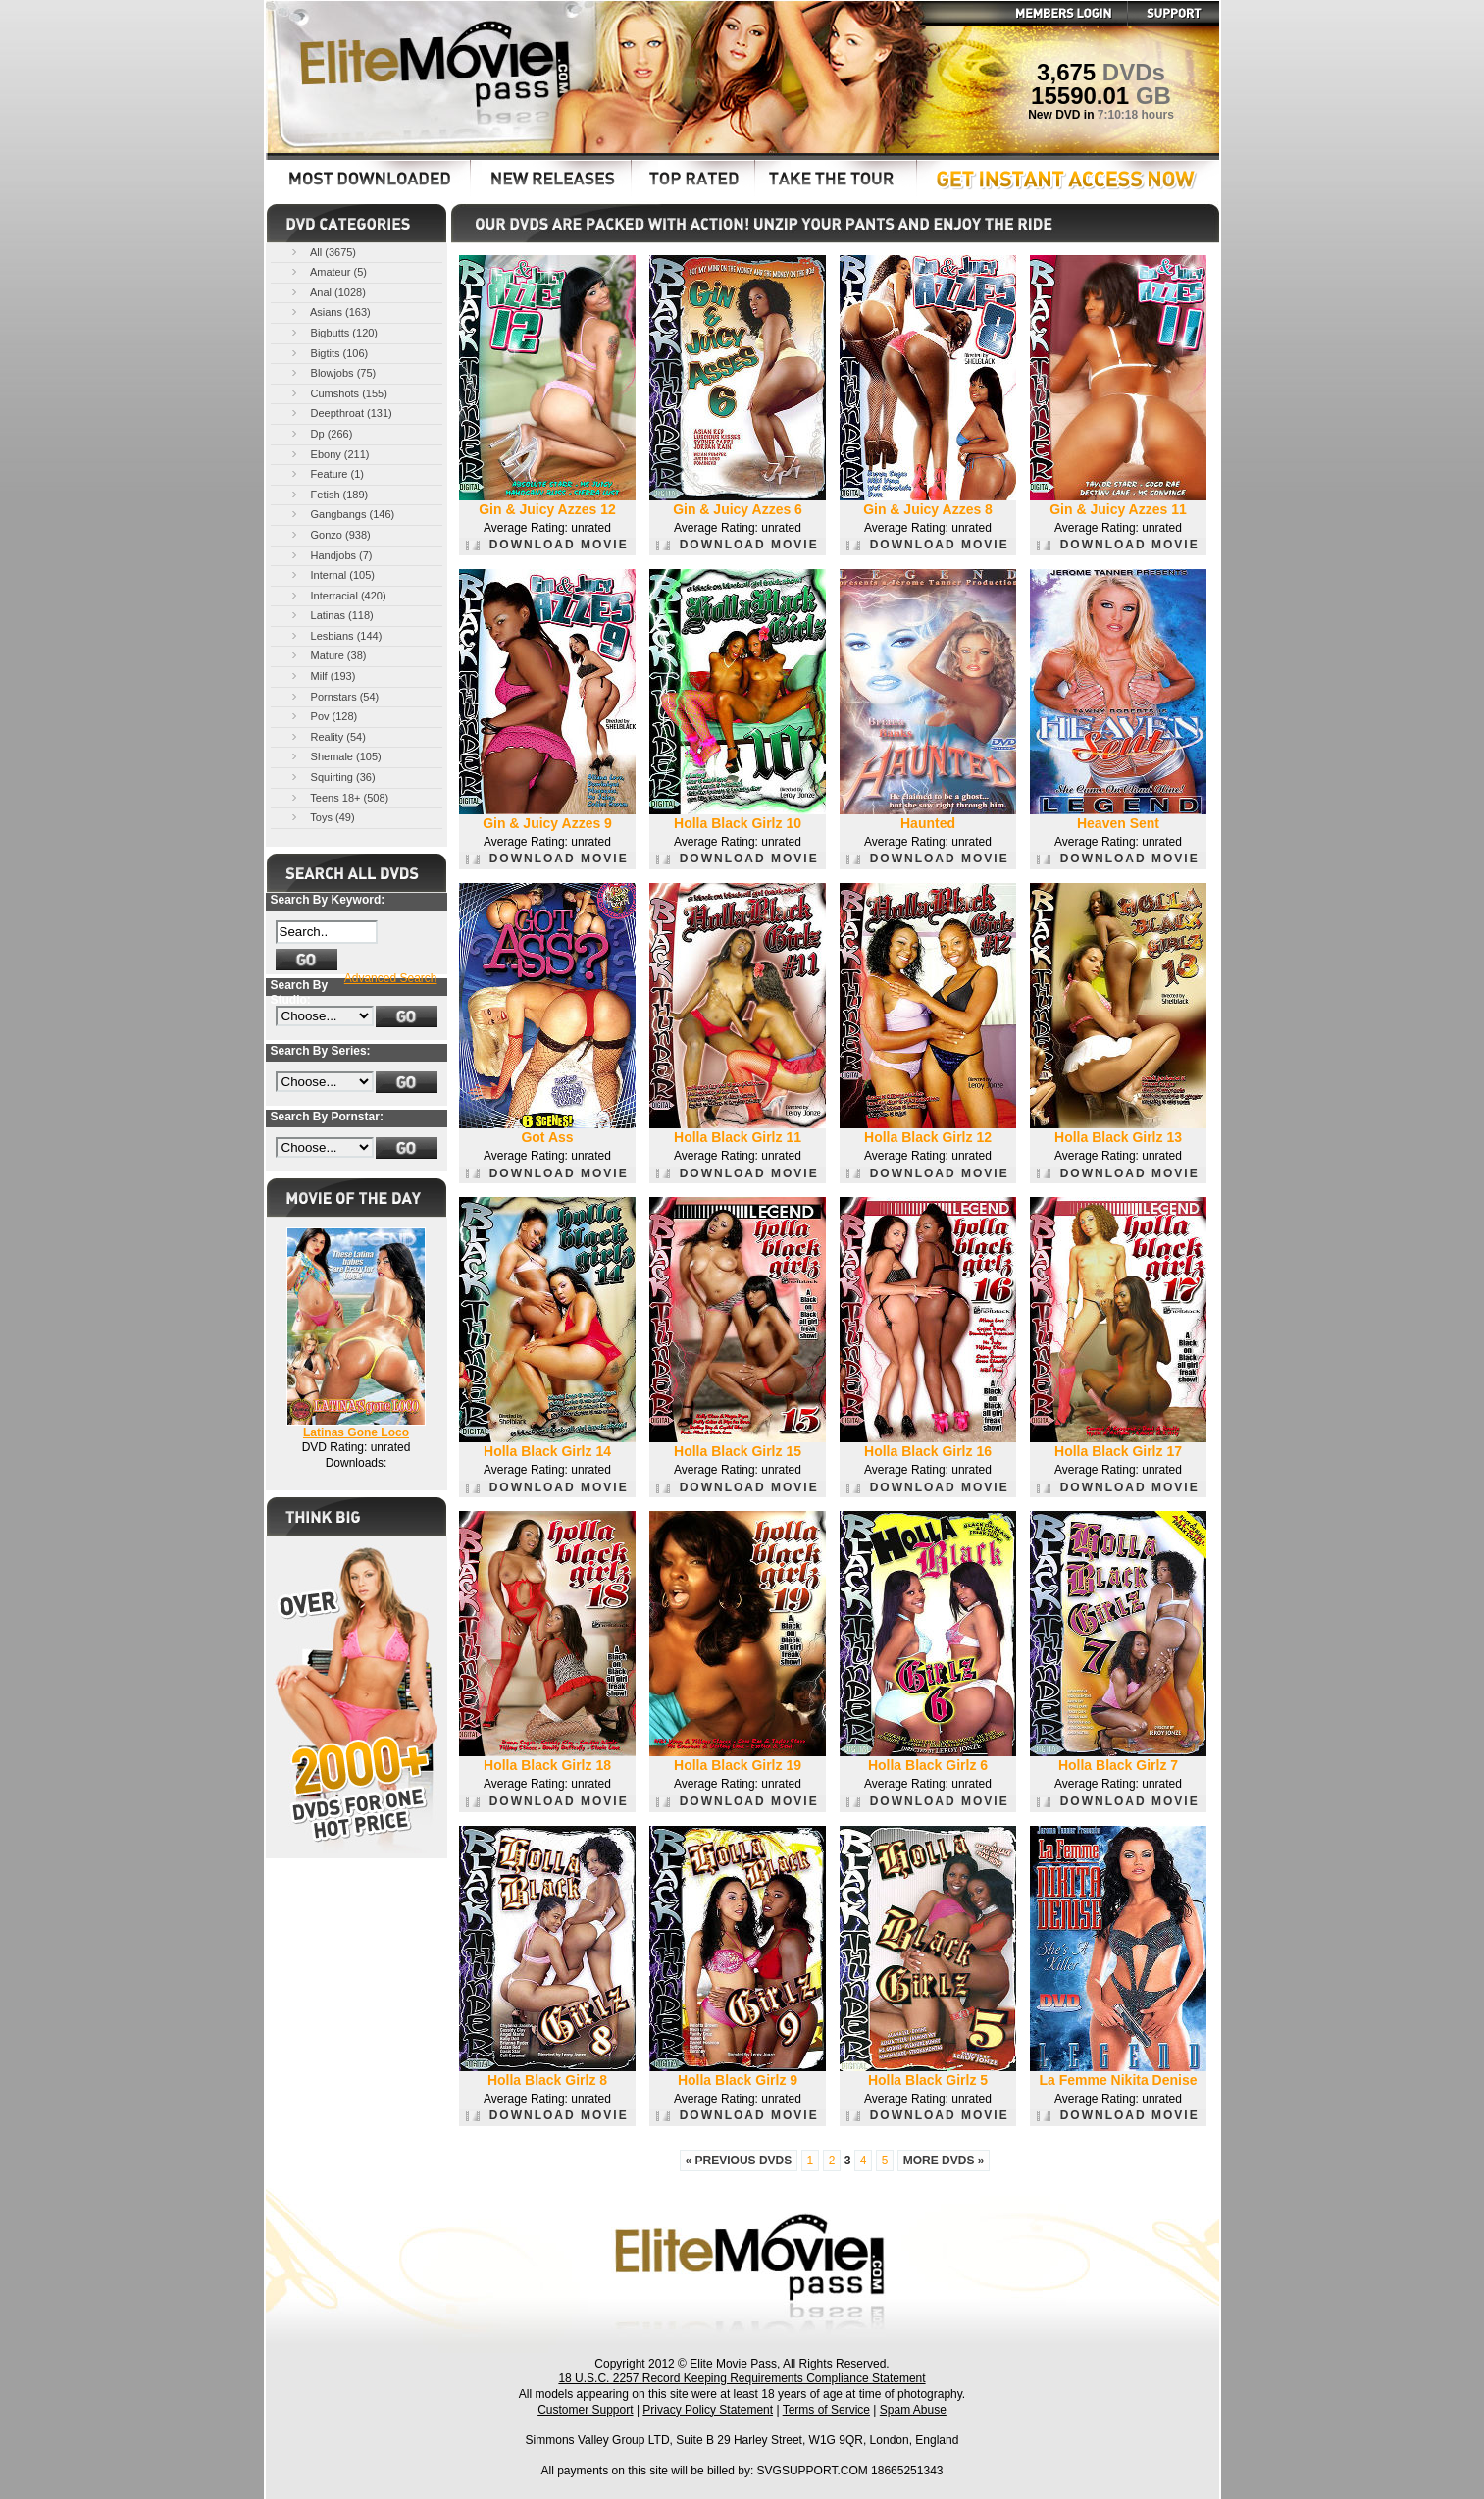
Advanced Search (390, 978)
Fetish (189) (328, 494)
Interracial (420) (337, 595)
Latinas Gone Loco (356, 1432)
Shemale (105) (335, 756)
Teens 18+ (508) (338, 797)
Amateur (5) (328, 271)
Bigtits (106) (328, 352)
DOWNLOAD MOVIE (547, 544)
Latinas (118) (331, 614)
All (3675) (322, 251)
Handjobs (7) (330, 554)
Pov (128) (323, 715)
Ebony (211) (329, 453)
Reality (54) (327, 736)
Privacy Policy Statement (707, 2410)
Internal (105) (331, 574)
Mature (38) (327, 655)
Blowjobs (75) (332, 372)
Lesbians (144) (335, 635)
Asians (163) (329, 311)
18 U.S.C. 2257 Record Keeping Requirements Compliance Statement (741, 2378)
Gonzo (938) (329, 534)
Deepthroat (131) (340, 412)
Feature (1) (326, 473)
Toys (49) (321, 816)
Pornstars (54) (334, 696)
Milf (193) (322, 675)
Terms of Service (826, 2410)
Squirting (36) (332, 776)
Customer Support (585, 2410)
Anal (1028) (327, 292)
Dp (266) (320, 433)
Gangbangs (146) (341, 513)
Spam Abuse (913, 2410)
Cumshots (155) (337, 393)
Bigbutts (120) (333, 332)
